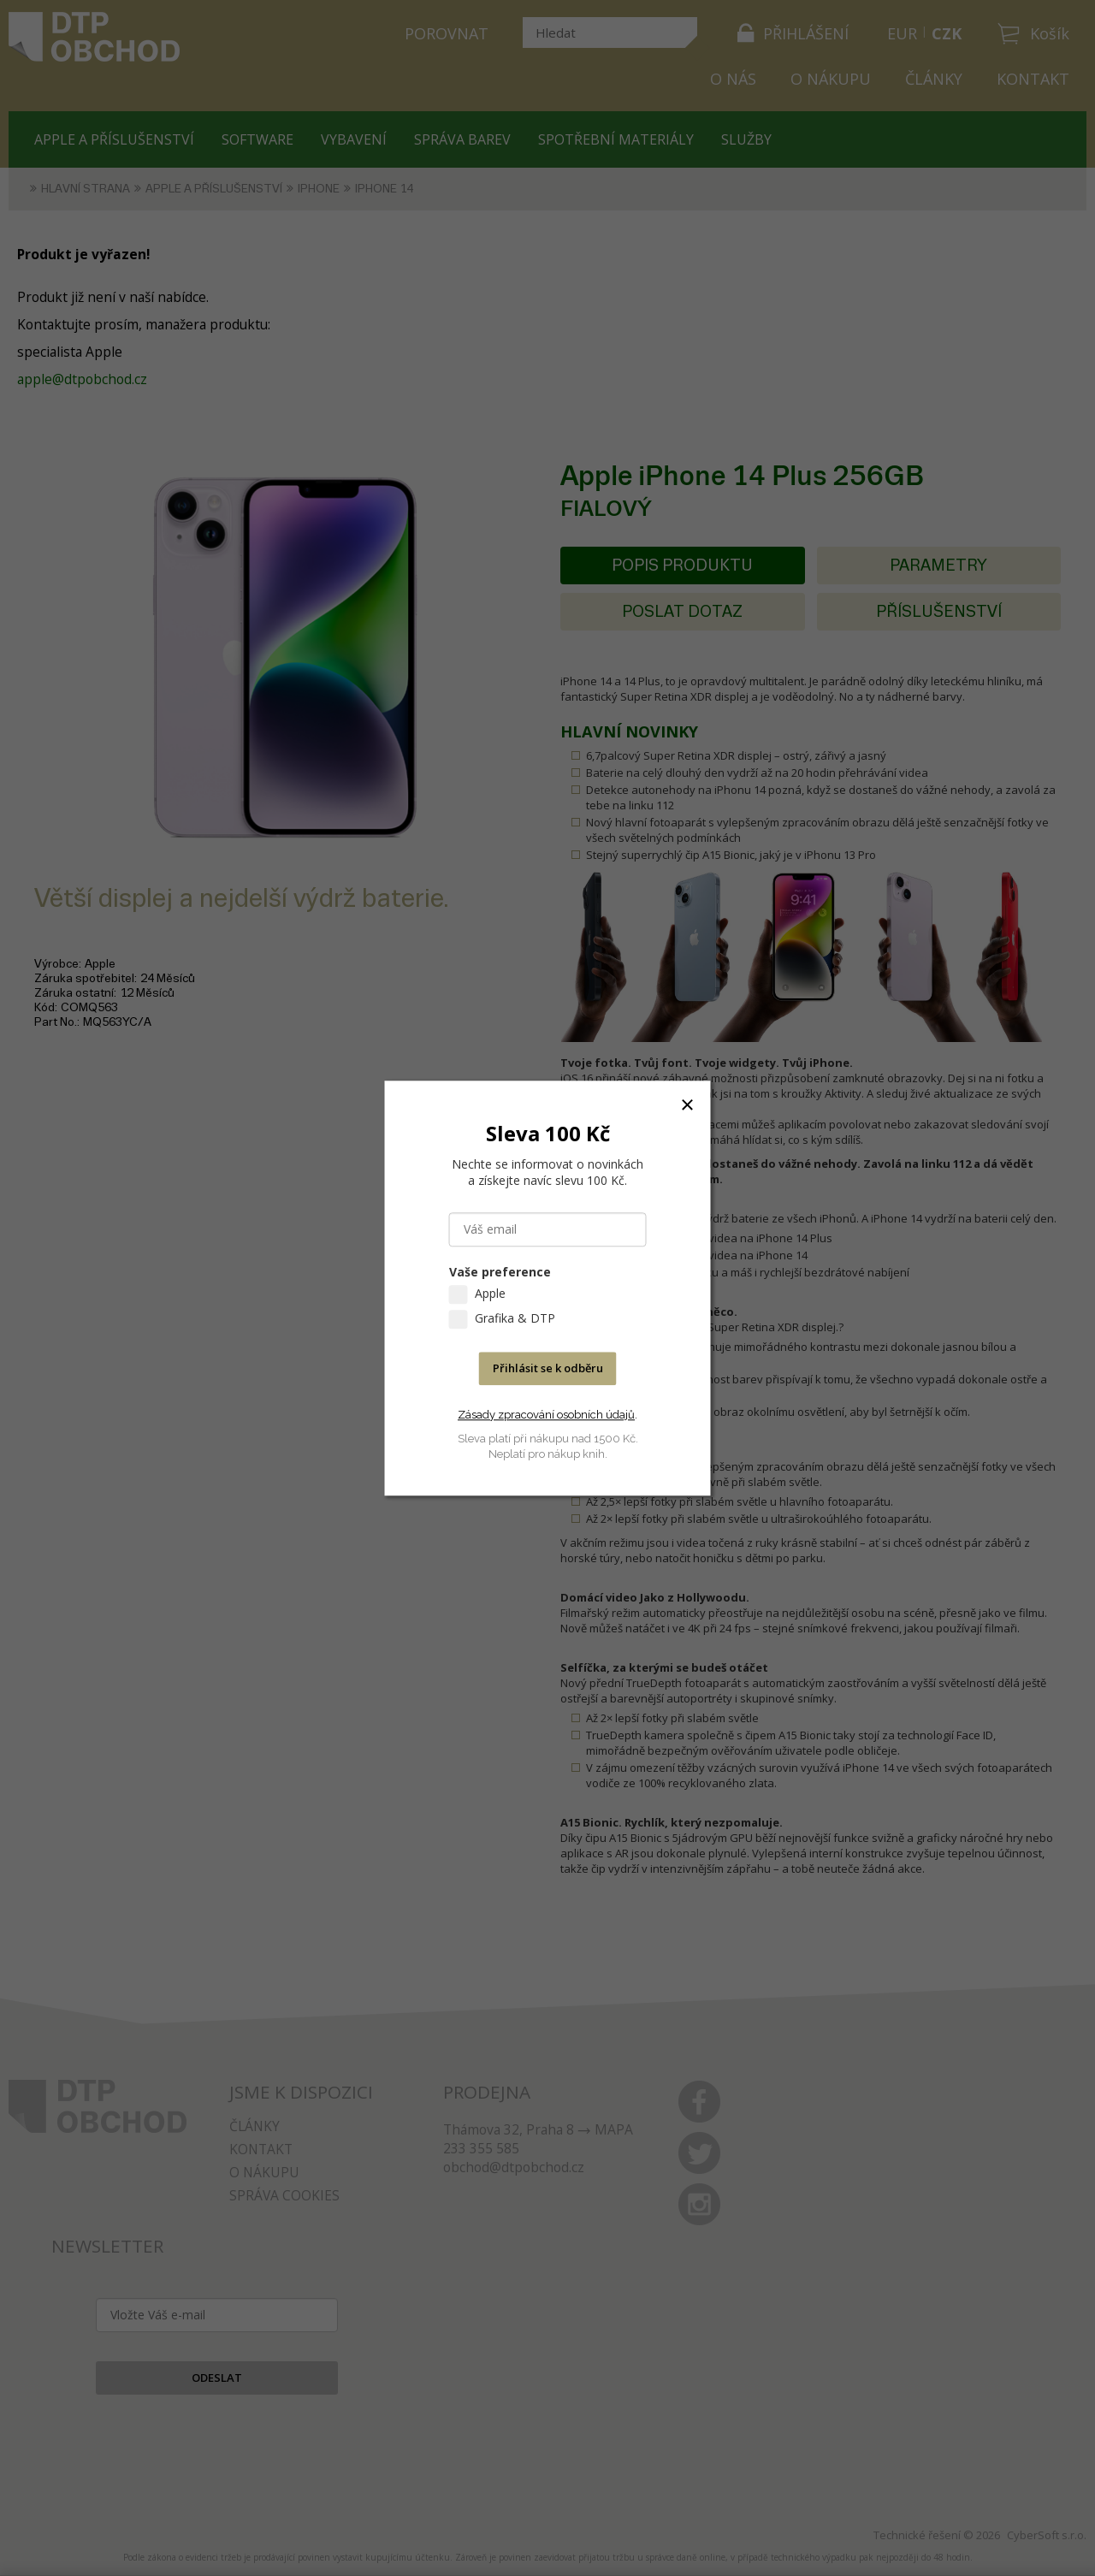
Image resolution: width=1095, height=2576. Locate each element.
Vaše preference (500, 1272)
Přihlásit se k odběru (548, 1368)
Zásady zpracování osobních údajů (546, 1414)
